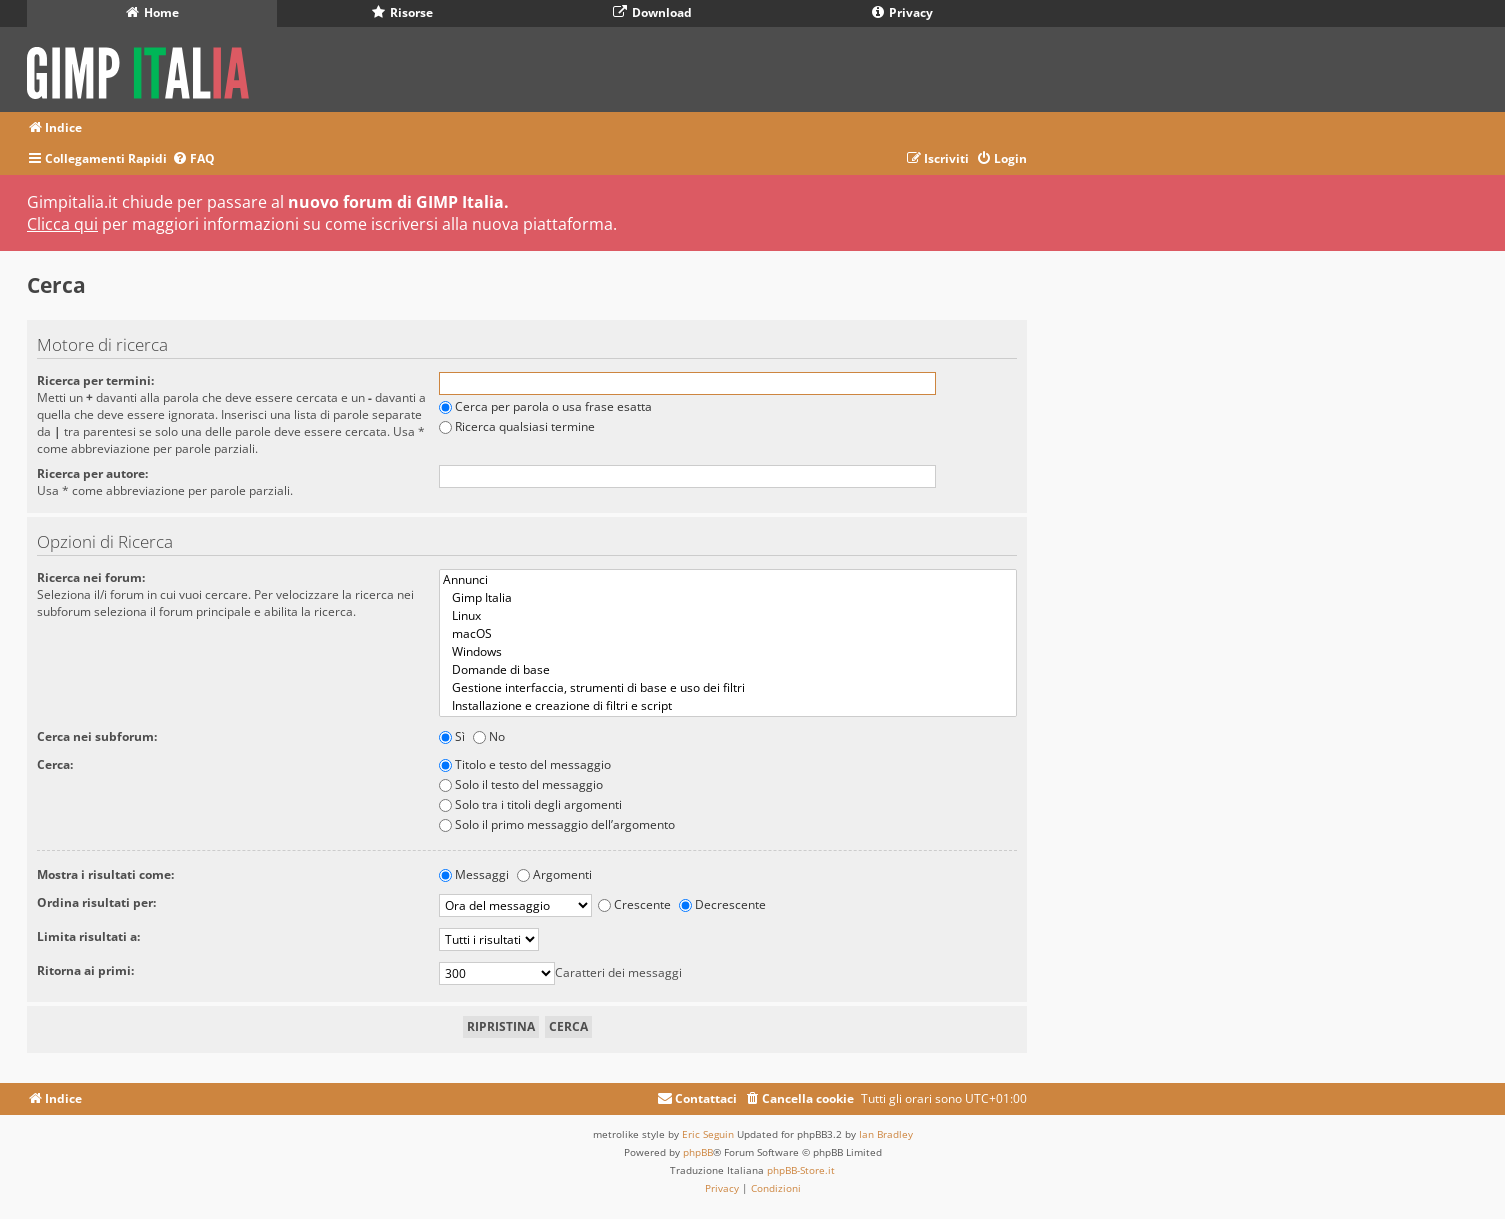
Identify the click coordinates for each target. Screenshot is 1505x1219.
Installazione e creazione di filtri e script (728, 706)
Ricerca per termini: (95, 380)
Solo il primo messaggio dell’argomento (557, 824)
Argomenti (554, 874)
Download (652, 12)
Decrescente (722, 904)
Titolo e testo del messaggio (525, 764)
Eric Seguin (708, 1134)
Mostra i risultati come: (105, 874)
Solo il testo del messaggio (521, 784)
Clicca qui (62, 224)
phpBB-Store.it (801, 1170)
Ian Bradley (886, 1134)
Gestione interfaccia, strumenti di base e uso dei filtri (728, 688)
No (489, 736)
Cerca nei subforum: (97, 736)
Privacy (902, 12)
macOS (728, 634)
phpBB (698, 1152)
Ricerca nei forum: (91, 577)
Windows (728, 652)
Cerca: (55, 764)
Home (152, 12)
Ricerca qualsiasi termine (517, 426)
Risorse (402, 12)
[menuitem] (193, 159)
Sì (452, 736)
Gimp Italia (728, 598)
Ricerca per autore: (92, 473)
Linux (728, 616)
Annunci (728, 580)
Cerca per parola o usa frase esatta (545, 406)
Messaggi (474, 874)
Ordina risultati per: (96, 902)
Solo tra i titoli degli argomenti (530, 804)
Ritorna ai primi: (85, 970)
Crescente (634, 904)
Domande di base (728, 670)
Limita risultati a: (88, 936)
